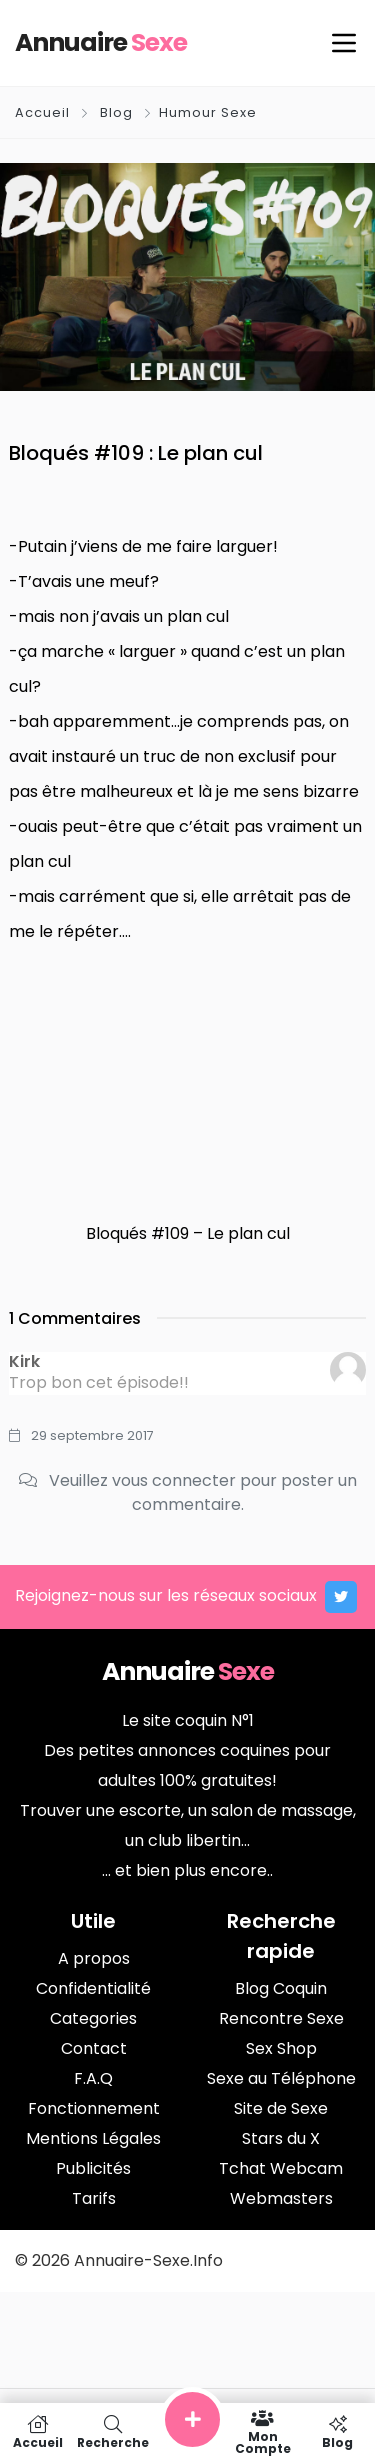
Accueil (44, 112)
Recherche (112, 2432)
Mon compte (262, 2432)
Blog (116, 112)
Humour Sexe (208, 112)
